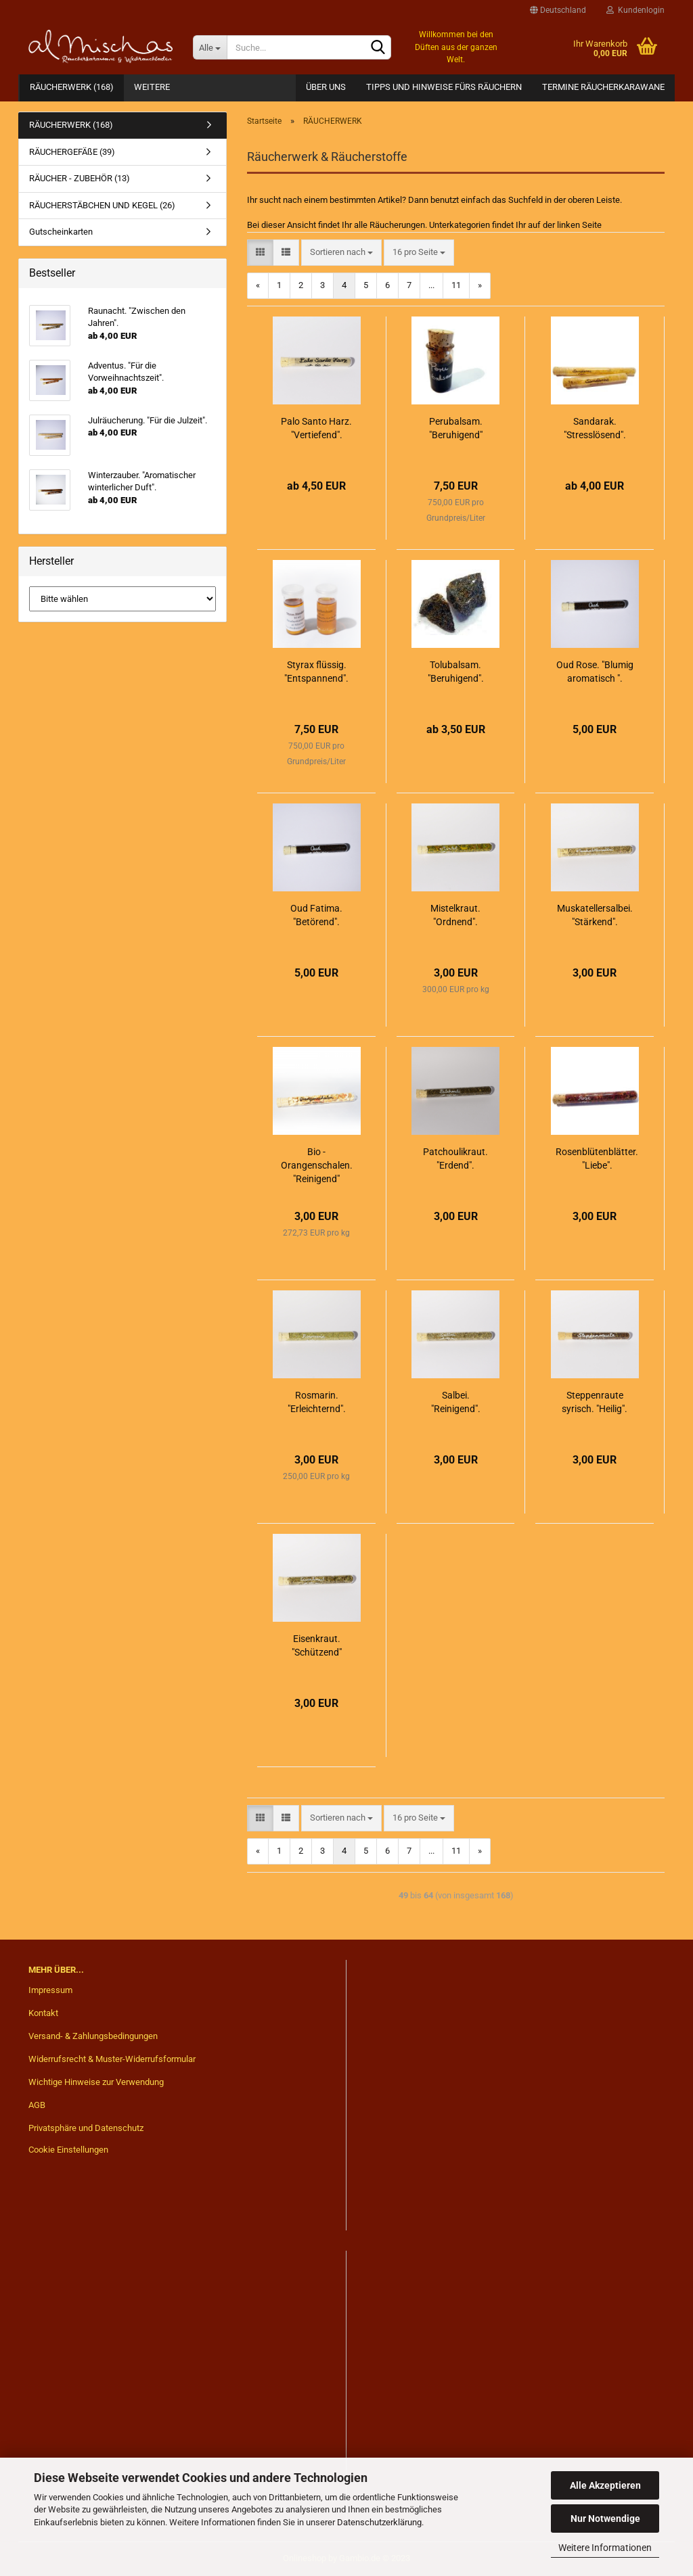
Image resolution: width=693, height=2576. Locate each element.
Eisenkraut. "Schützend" (317, 1645)
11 (456, 285)
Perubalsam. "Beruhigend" (456, 428)
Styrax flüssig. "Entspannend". (316, 671)
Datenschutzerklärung (379, 2522)
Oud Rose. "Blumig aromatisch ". (594, 671)
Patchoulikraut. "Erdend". (455, 1158)
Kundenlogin (635, 10)
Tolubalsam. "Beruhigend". (456, 671)
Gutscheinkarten (61, 232)
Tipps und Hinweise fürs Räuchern (444, 87)
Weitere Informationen (605, 2547)
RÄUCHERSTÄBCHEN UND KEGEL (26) (102, 205)
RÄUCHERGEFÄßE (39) (72, 152)
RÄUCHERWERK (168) (72, 87)
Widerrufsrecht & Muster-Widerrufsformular (112, 2059)
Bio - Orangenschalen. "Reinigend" (317, 1165)
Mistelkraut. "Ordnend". (455, 915)
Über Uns (326, 87)
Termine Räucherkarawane (603, 87)
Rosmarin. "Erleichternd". (317, 1402)
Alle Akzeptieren (605, 2485)
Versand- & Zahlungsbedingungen (93, 2036)
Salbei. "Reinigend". (455, 1402)
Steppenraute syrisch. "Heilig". (594, 1402)
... (431, 285)
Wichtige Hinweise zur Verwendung (96, 2082)
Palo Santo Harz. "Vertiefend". (316, 428)
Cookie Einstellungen (68, 2150)
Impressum (50, 1990)
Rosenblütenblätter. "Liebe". (597, 1158)
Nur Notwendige (605, 2518)
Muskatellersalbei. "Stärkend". (595, 915)
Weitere (152, 87)
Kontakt (43, 2013)
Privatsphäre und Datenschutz (85, 2128)
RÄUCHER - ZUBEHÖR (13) (79, 178)
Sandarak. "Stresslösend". (595, 428)
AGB (36, 2105)
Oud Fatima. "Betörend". (316, 915)
